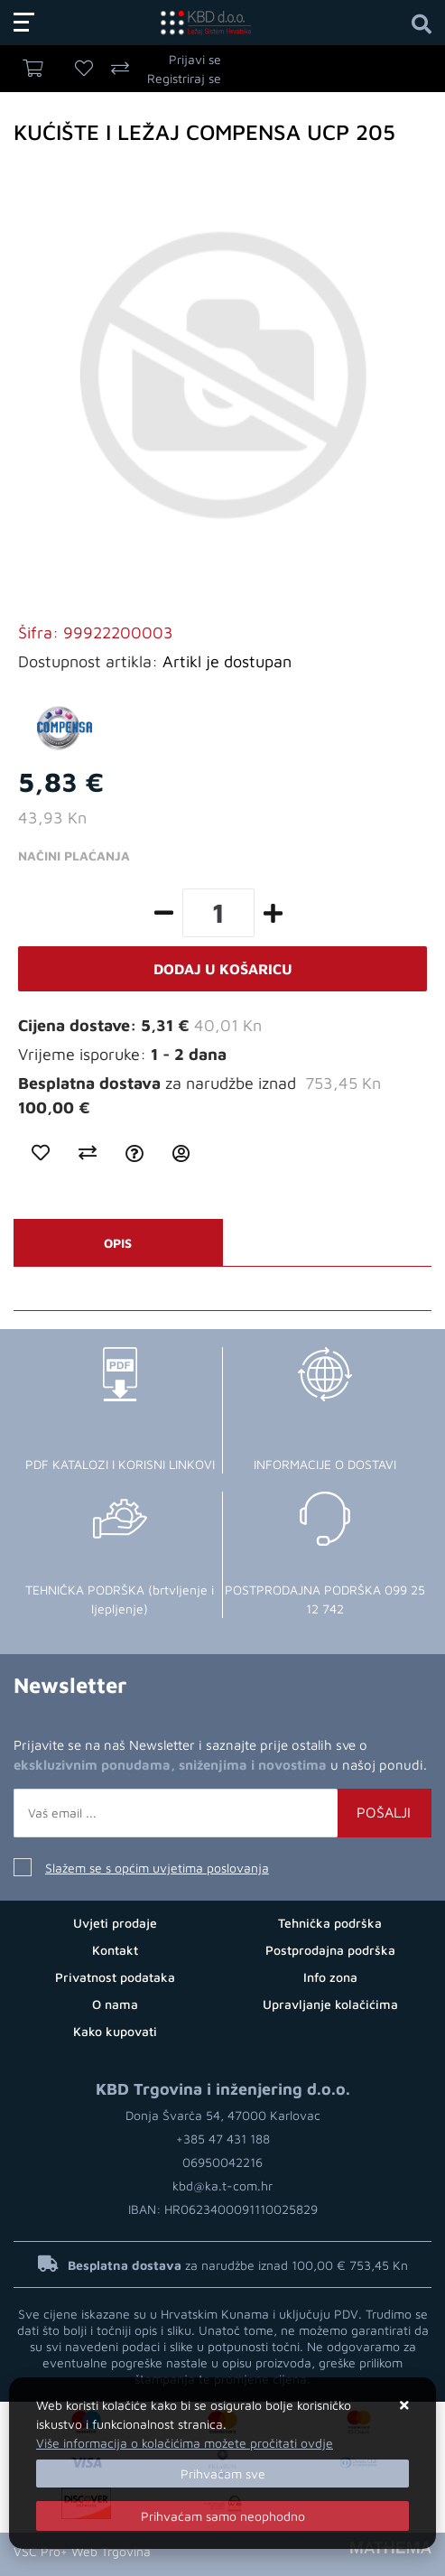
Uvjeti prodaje (115, 1922)
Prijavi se (195, 59)
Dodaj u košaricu (222, 969)
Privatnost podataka (115, 1977)
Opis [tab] (118, 1243)
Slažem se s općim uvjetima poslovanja (157, 1867)
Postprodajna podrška (330, 1950)
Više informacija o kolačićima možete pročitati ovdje (184, 2442)
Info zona (330, 1977)
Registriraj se (184, 78)
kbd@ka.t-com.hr (222, 2185)
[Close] (222, 2474)
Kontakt (115, 1950)
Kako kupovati (115, 2031)
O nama (115, 2004)
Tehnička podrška (330, 1922)
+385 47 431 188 (223, 2138)
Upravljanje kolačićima (330, 2004)
